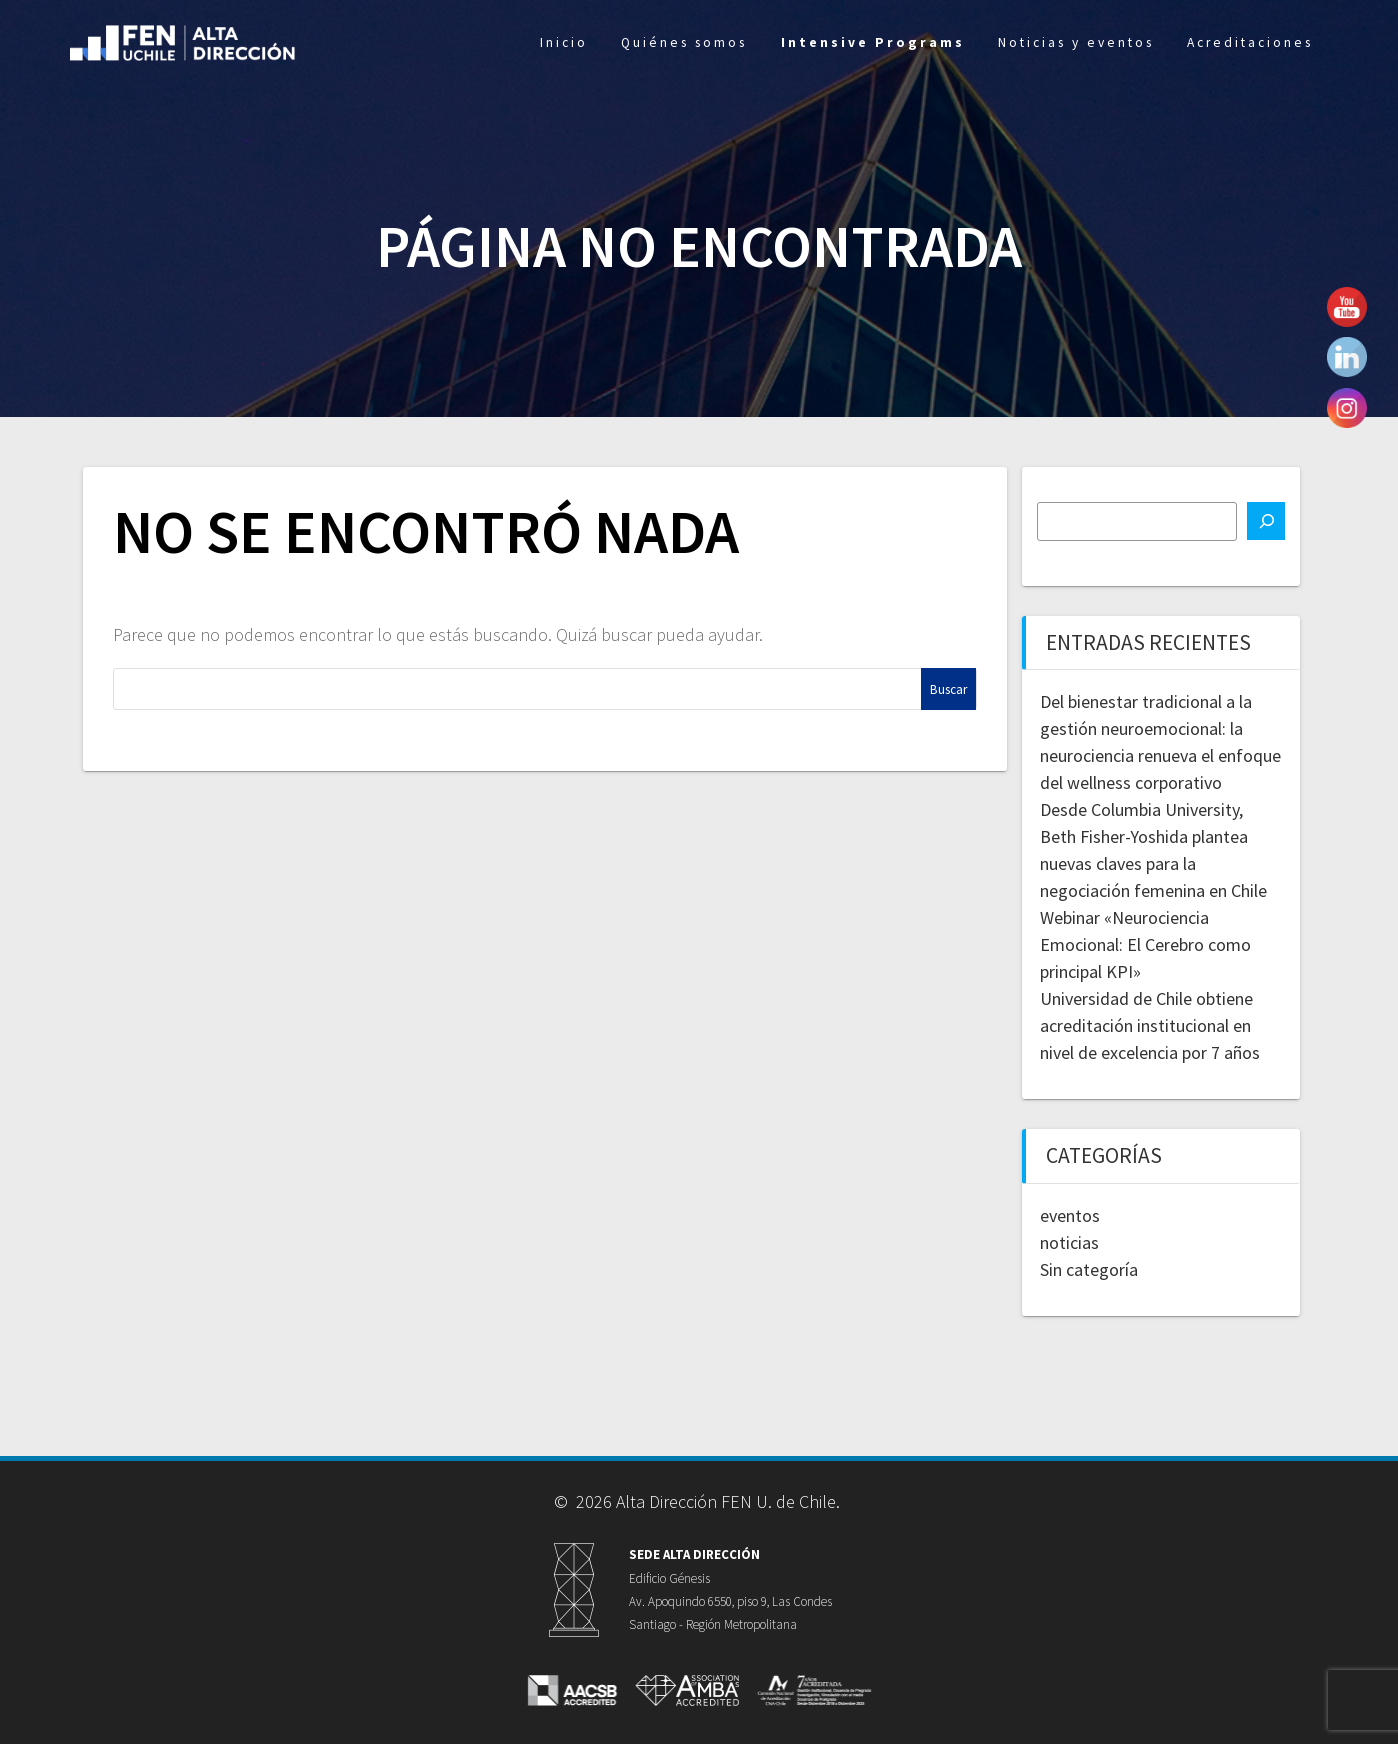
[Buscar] (1266, 521)
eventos (1070, 1215)
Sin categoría (1089, 1269)
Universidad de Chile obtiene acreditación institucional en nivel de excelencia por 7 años (1150, 1025)
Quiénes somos (684, 42)
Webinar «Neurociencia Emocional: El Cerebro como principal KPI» (1145, 944)
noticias (1069, 1242)
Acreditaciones (1250, 42)
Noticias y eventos (1076, 42)
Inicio (564, 42)
